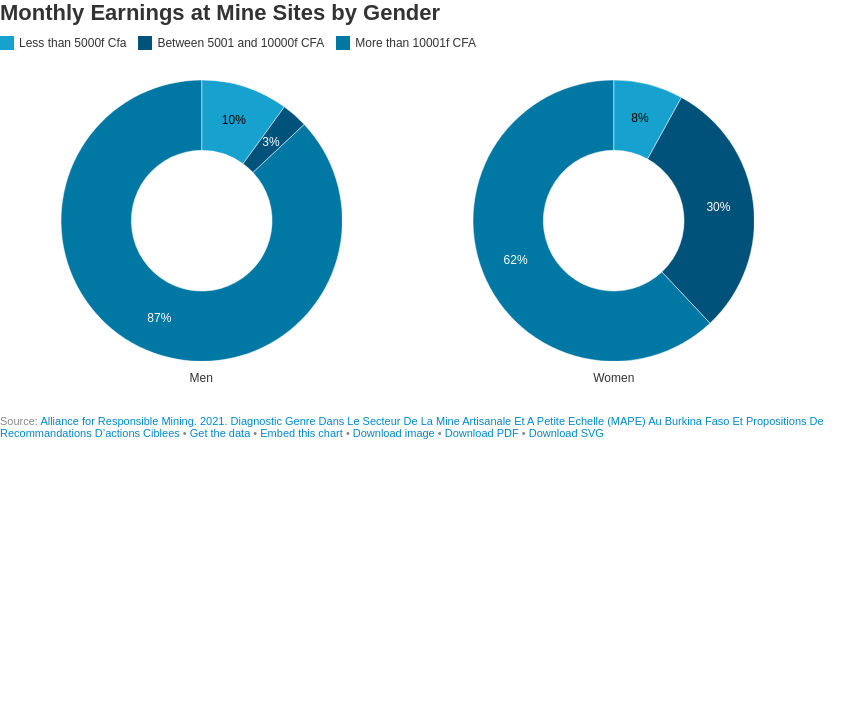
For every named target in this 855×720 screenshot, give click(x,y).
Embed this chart (301, 433)
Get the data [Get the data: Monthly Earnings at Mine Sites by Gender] (220, 433)
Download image (394, 433)
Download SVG (566, 433)
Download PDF (482, 433)
